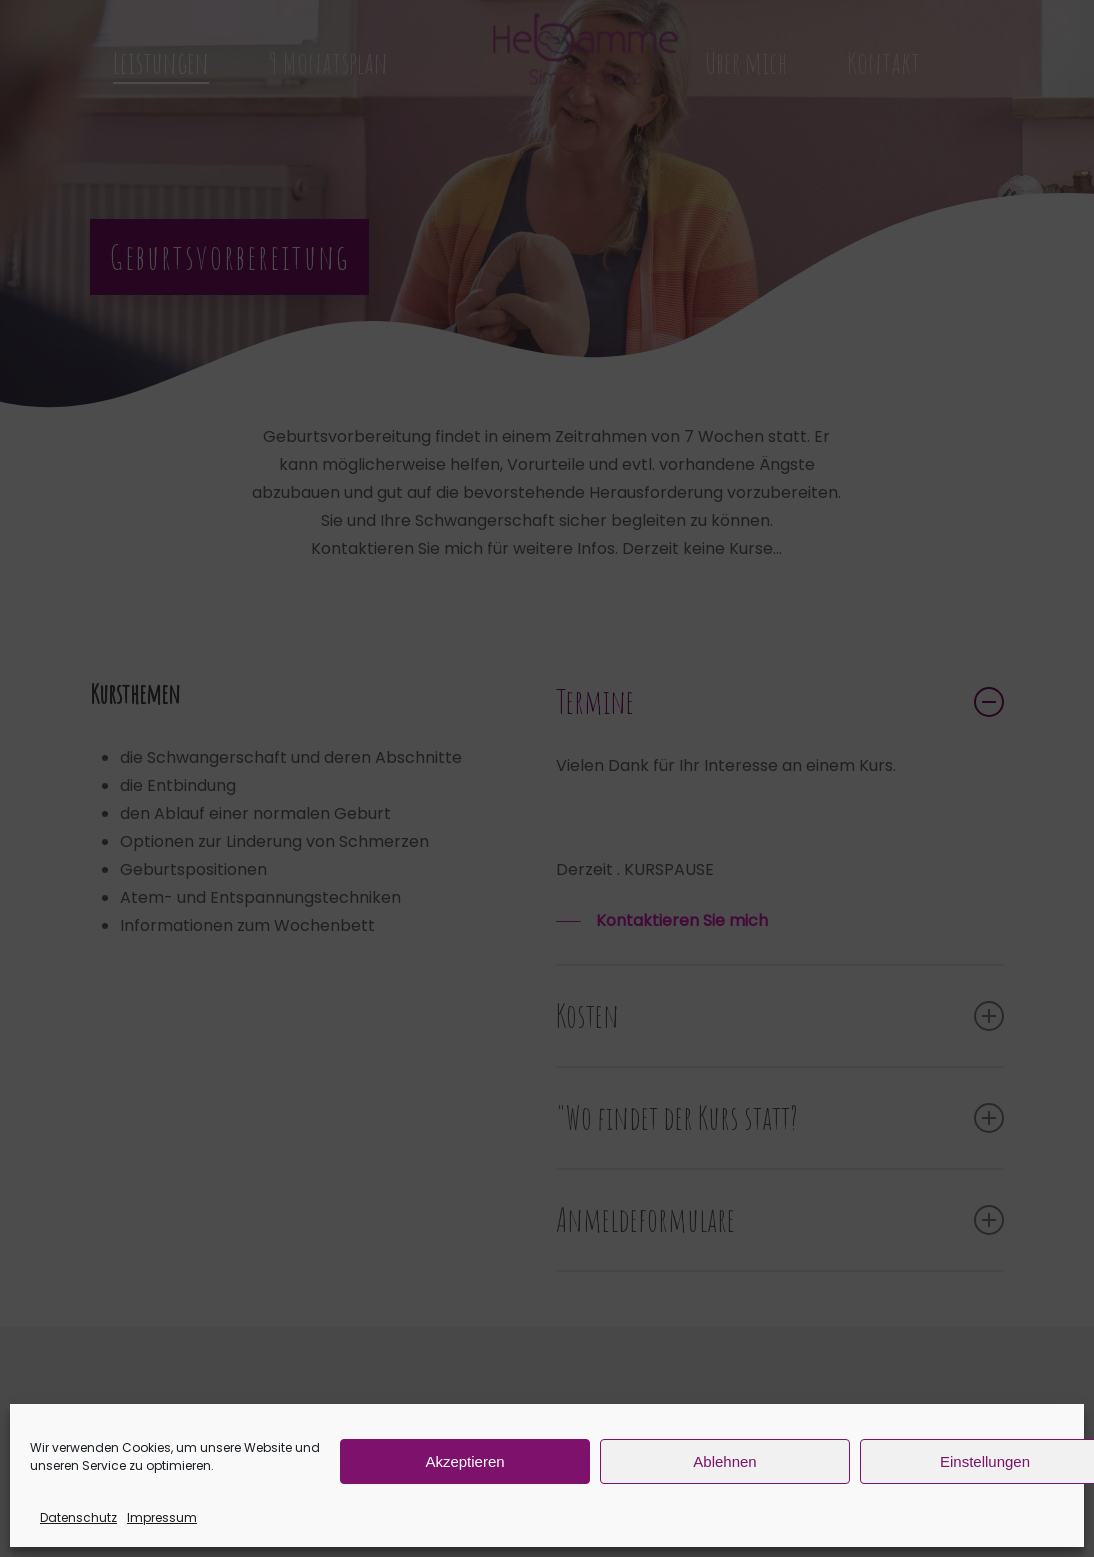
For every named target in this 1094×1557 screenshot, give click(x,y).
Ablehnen (724, 1461)
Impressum (162, 1517)
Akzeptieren (464, 1461)
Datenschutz (78, 1517)
